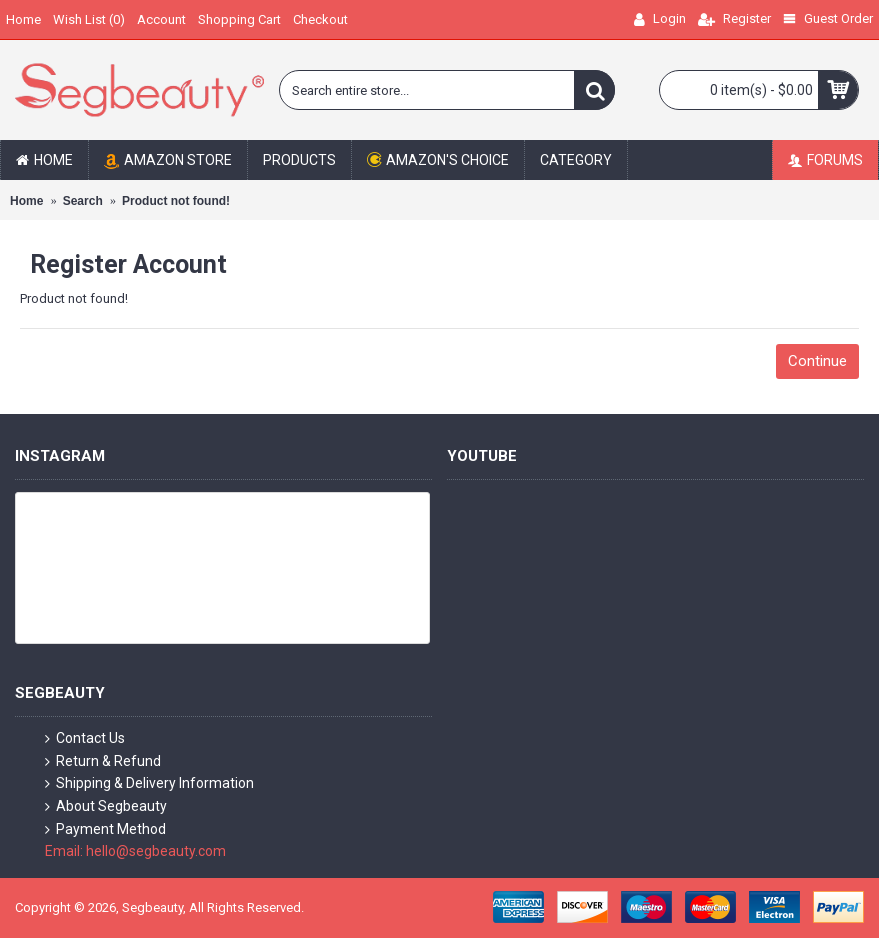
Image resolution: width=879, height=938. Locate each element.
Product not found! (176, 201)
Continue (817, 361)
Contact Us (85, 738)
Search (83, 201)
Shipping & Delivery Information (149, 783)
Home (26, 201)
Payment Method (105, 829)
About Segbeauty (106, 806)
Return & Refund (103, 761)
